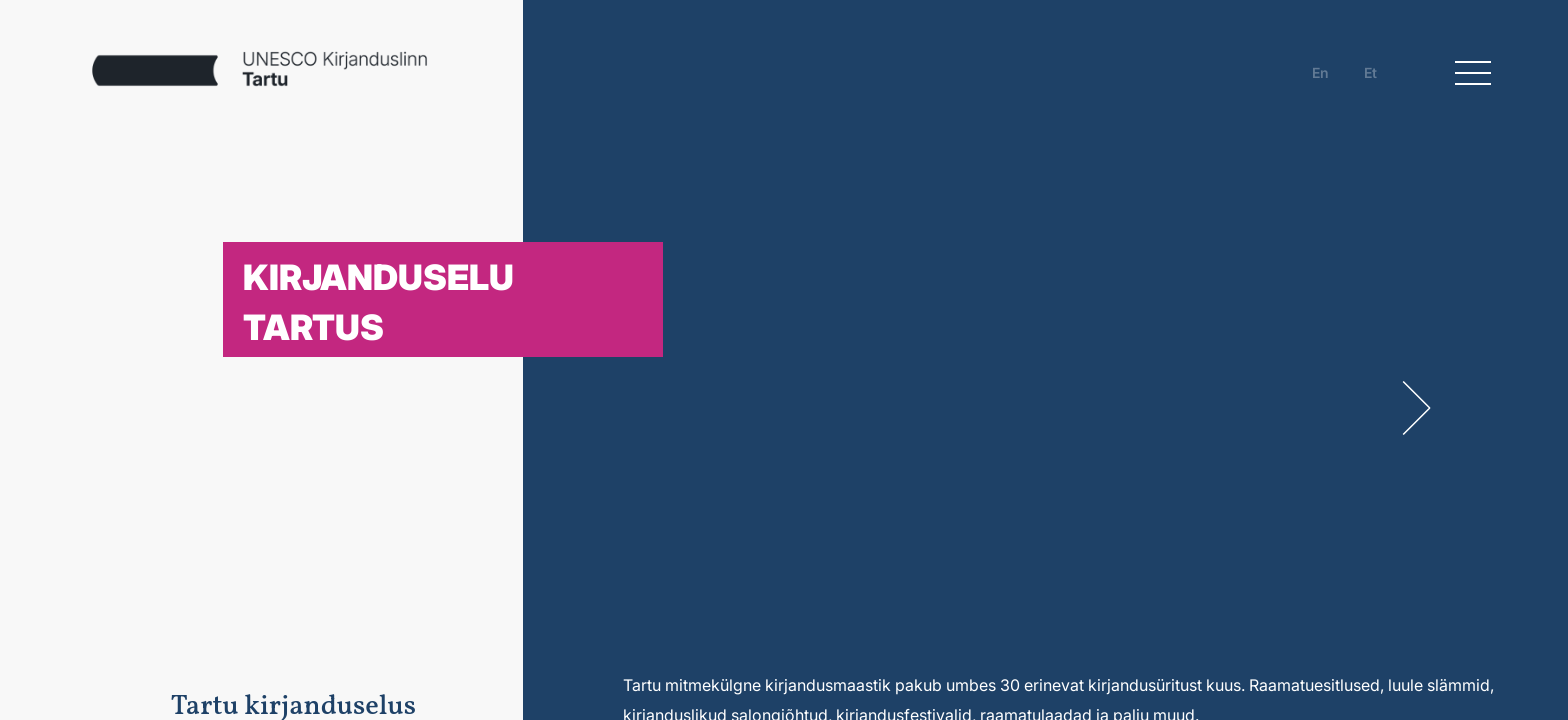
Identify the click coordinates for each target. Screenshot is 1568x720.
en (1320, 72)
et (1370, 72)
